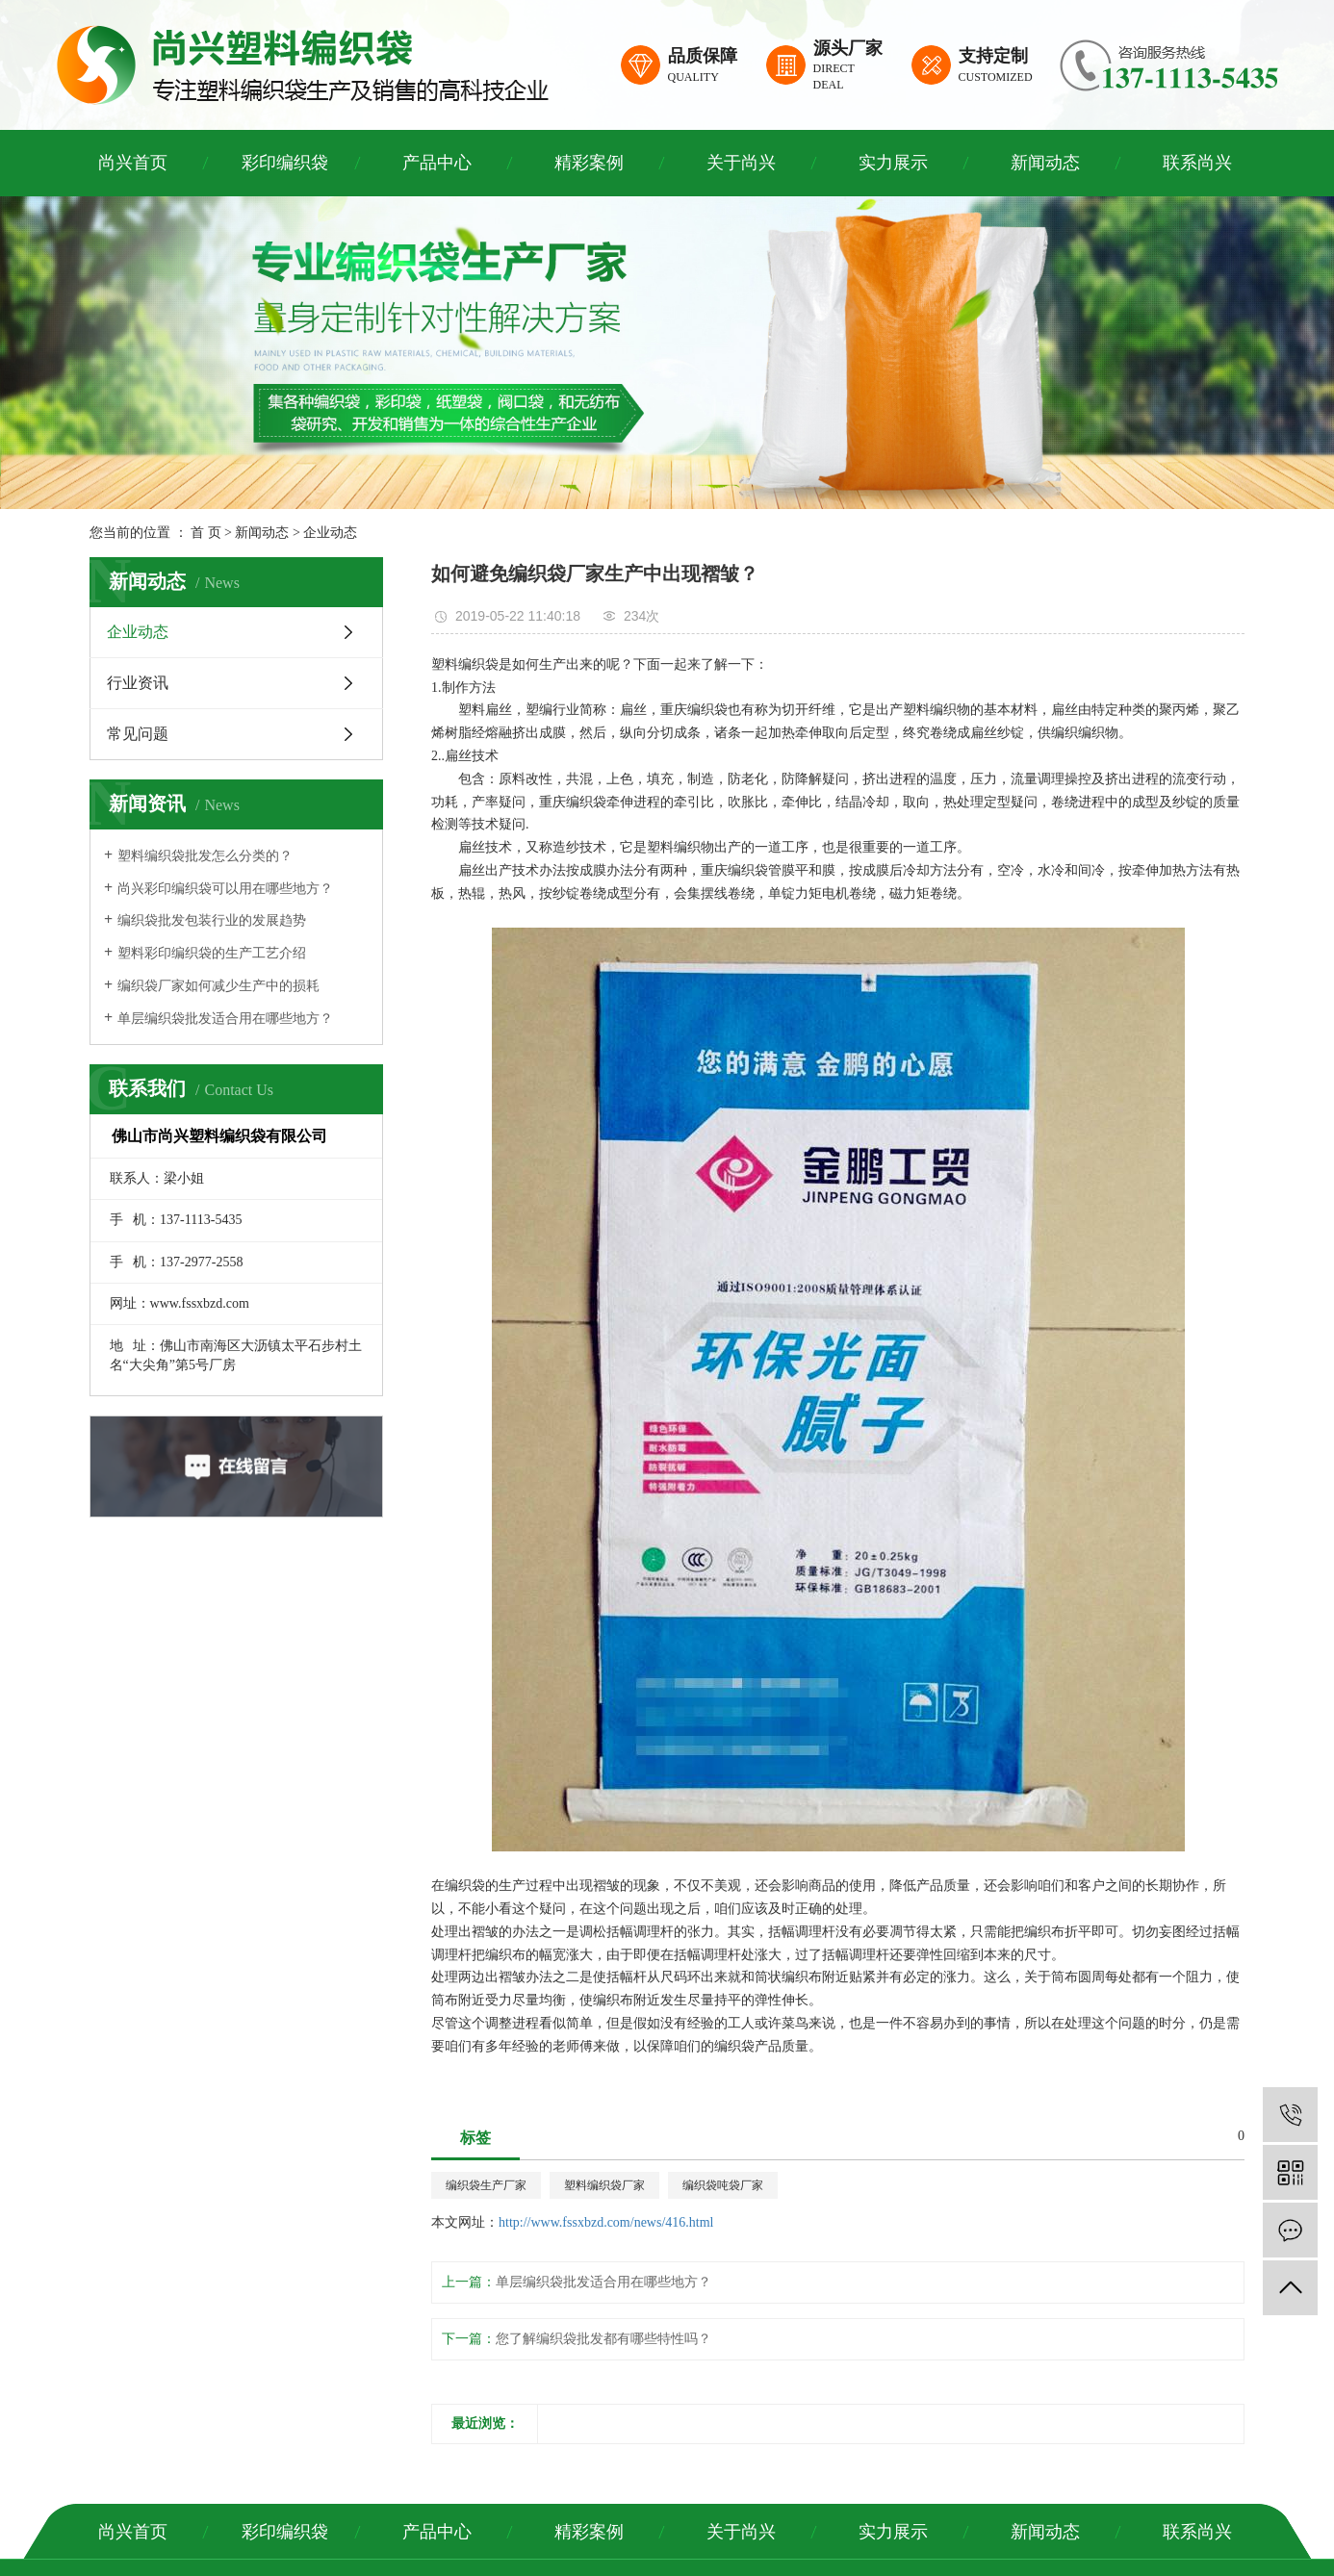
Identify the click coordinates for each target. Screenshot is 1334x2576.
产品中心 (437, 162)
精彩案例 (589, 162)
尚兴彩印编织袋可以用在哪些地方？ (225, 888)
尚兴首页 (132, 162)
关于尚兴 (741, 162)
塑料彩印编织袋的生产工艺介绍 (211, 953)
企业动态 (330, 532)
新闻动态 (1045, 162)
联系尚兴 (1197, 162)
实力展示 (893, 162)
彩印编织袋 (285, 162)
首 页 (206, 532)
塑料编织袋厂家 (604, 2185)
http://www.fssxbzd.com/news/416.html (606, 2222)
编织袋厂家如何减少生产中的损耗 (218, 986)
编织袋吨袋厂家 (722, 2185)
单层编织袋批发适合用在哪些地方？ (225, 1018)
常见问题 (137, 734)
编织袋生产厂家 (486, 2185)
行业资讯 (137, 683)
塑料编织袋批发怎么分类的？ (205, 856)
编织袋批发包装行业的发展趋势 (211, 920)
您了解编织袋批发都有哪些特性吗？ (603, 2339)
